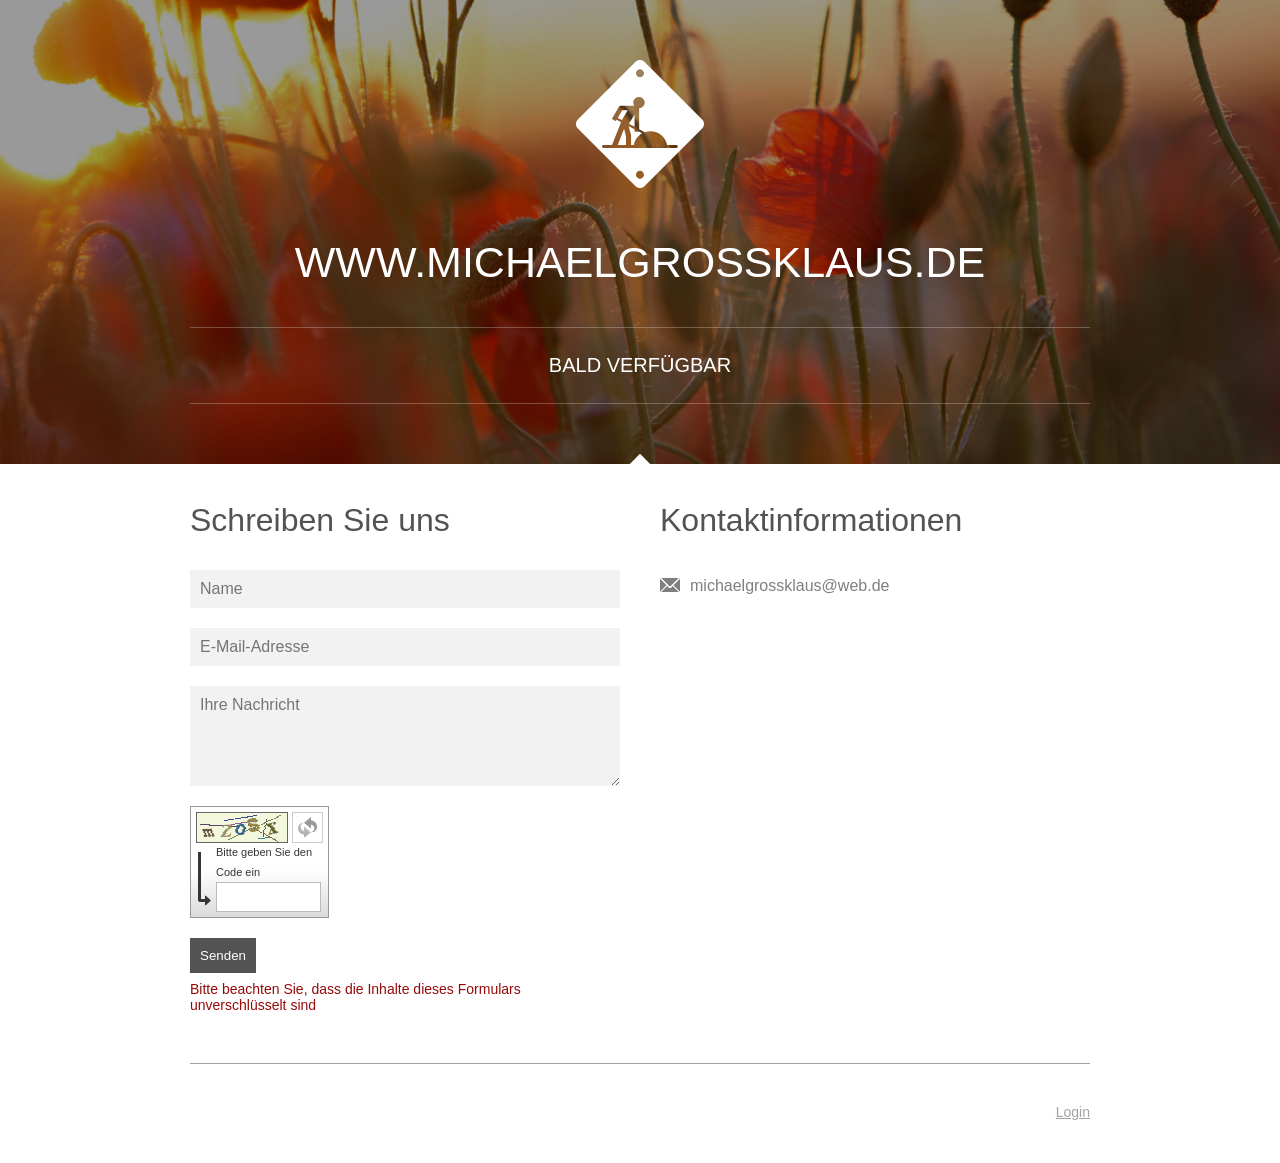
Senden (223, 955)
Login (1073, 1112)
